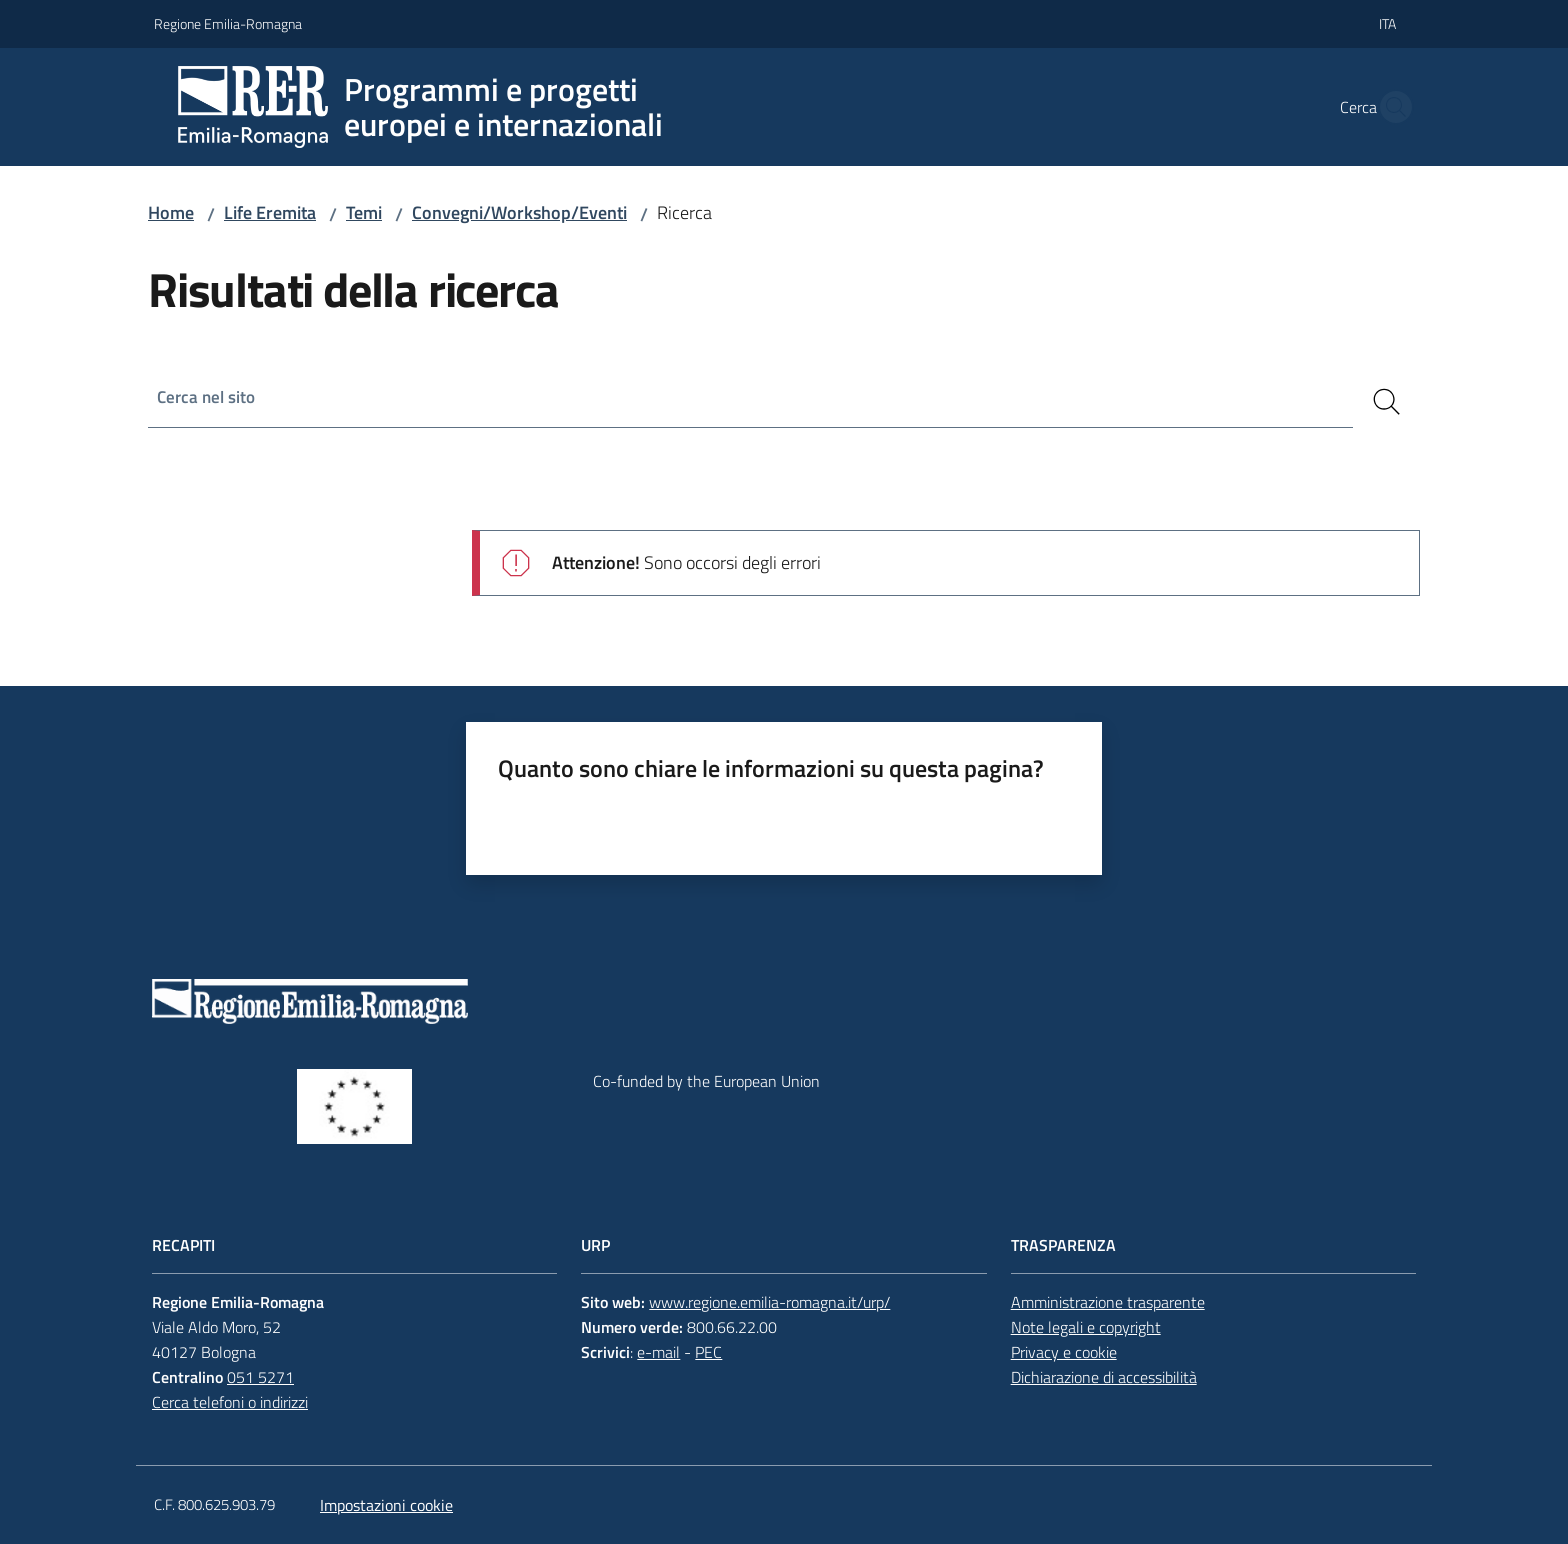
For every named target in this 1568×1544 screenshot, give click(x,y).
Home (171, 212)
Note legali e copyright (1086, 1327)
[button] (1390, 107)
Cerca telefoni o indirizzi (230, 1402)
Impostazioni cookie (386, 1505)
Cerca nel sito (208, 397)
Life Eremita (270, 212)
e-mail (658, 1352)
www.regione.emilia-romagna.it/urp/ (769, 1302)
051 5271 (260, 1377)
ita (1387, 23)
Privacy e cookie (1064, 1352)
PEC (708, 1352)
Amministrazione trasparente (1108, 1302)
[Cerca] (1387, 402)
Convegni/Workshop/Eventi (519, 212)
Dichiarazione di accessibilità (1104, 1377)
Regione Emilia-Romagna (228, 23)
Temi (364, 212)
